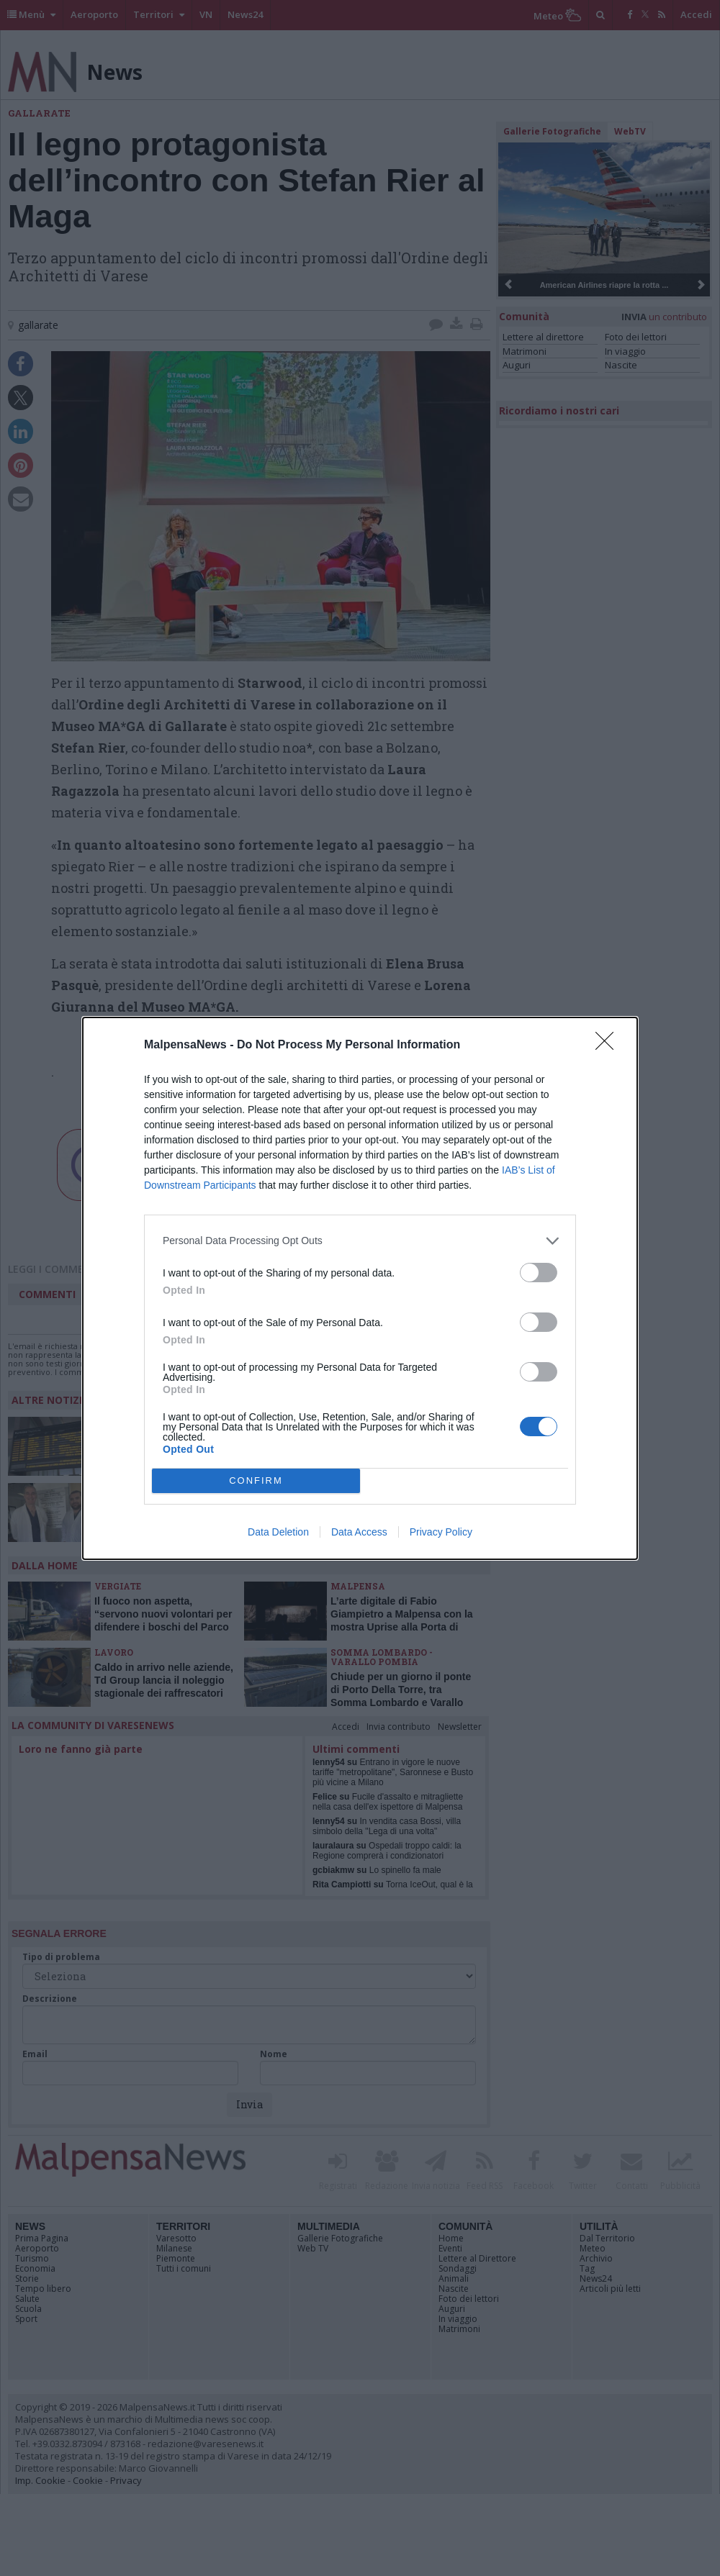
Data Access (359, 1532)
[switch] (538, 1272)
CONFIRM (256, 1480)
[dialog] (360, 1288)
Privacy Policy (441, 1532)
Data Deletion (278, 1532)
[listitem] (360, 1240)
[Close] (609, 1045)
